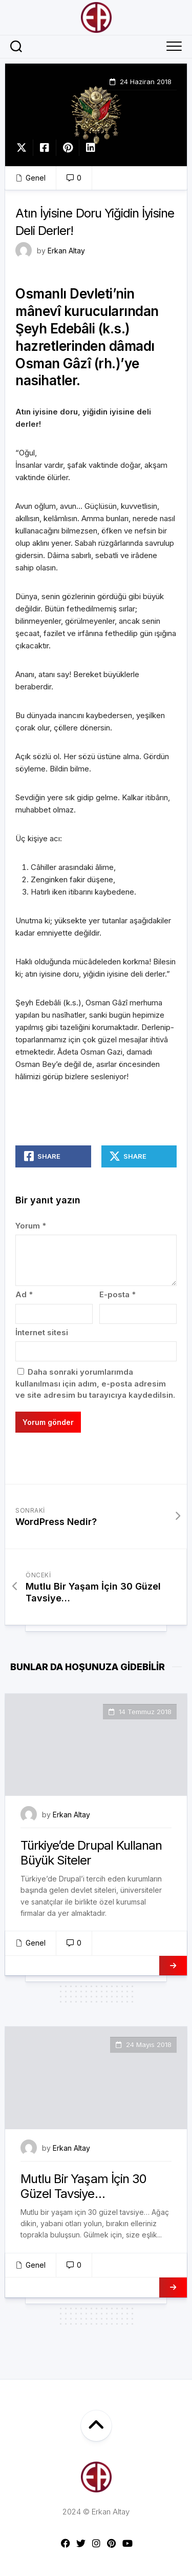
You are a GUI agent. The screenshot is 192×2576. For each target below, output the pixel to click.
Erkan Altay (66, 250)
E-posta (117, 1294)
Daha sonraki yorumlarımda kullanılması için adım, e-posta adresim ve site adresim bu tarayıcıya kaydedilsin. (95, 1383)
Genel (36, 177)
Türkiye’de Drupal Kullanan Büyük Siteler (91, 1853)
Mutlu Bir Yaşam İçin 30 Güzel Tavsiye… (83, 2186)
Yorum (30, 1226)
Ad (24, 1294)
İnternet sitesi (41, 1332)
